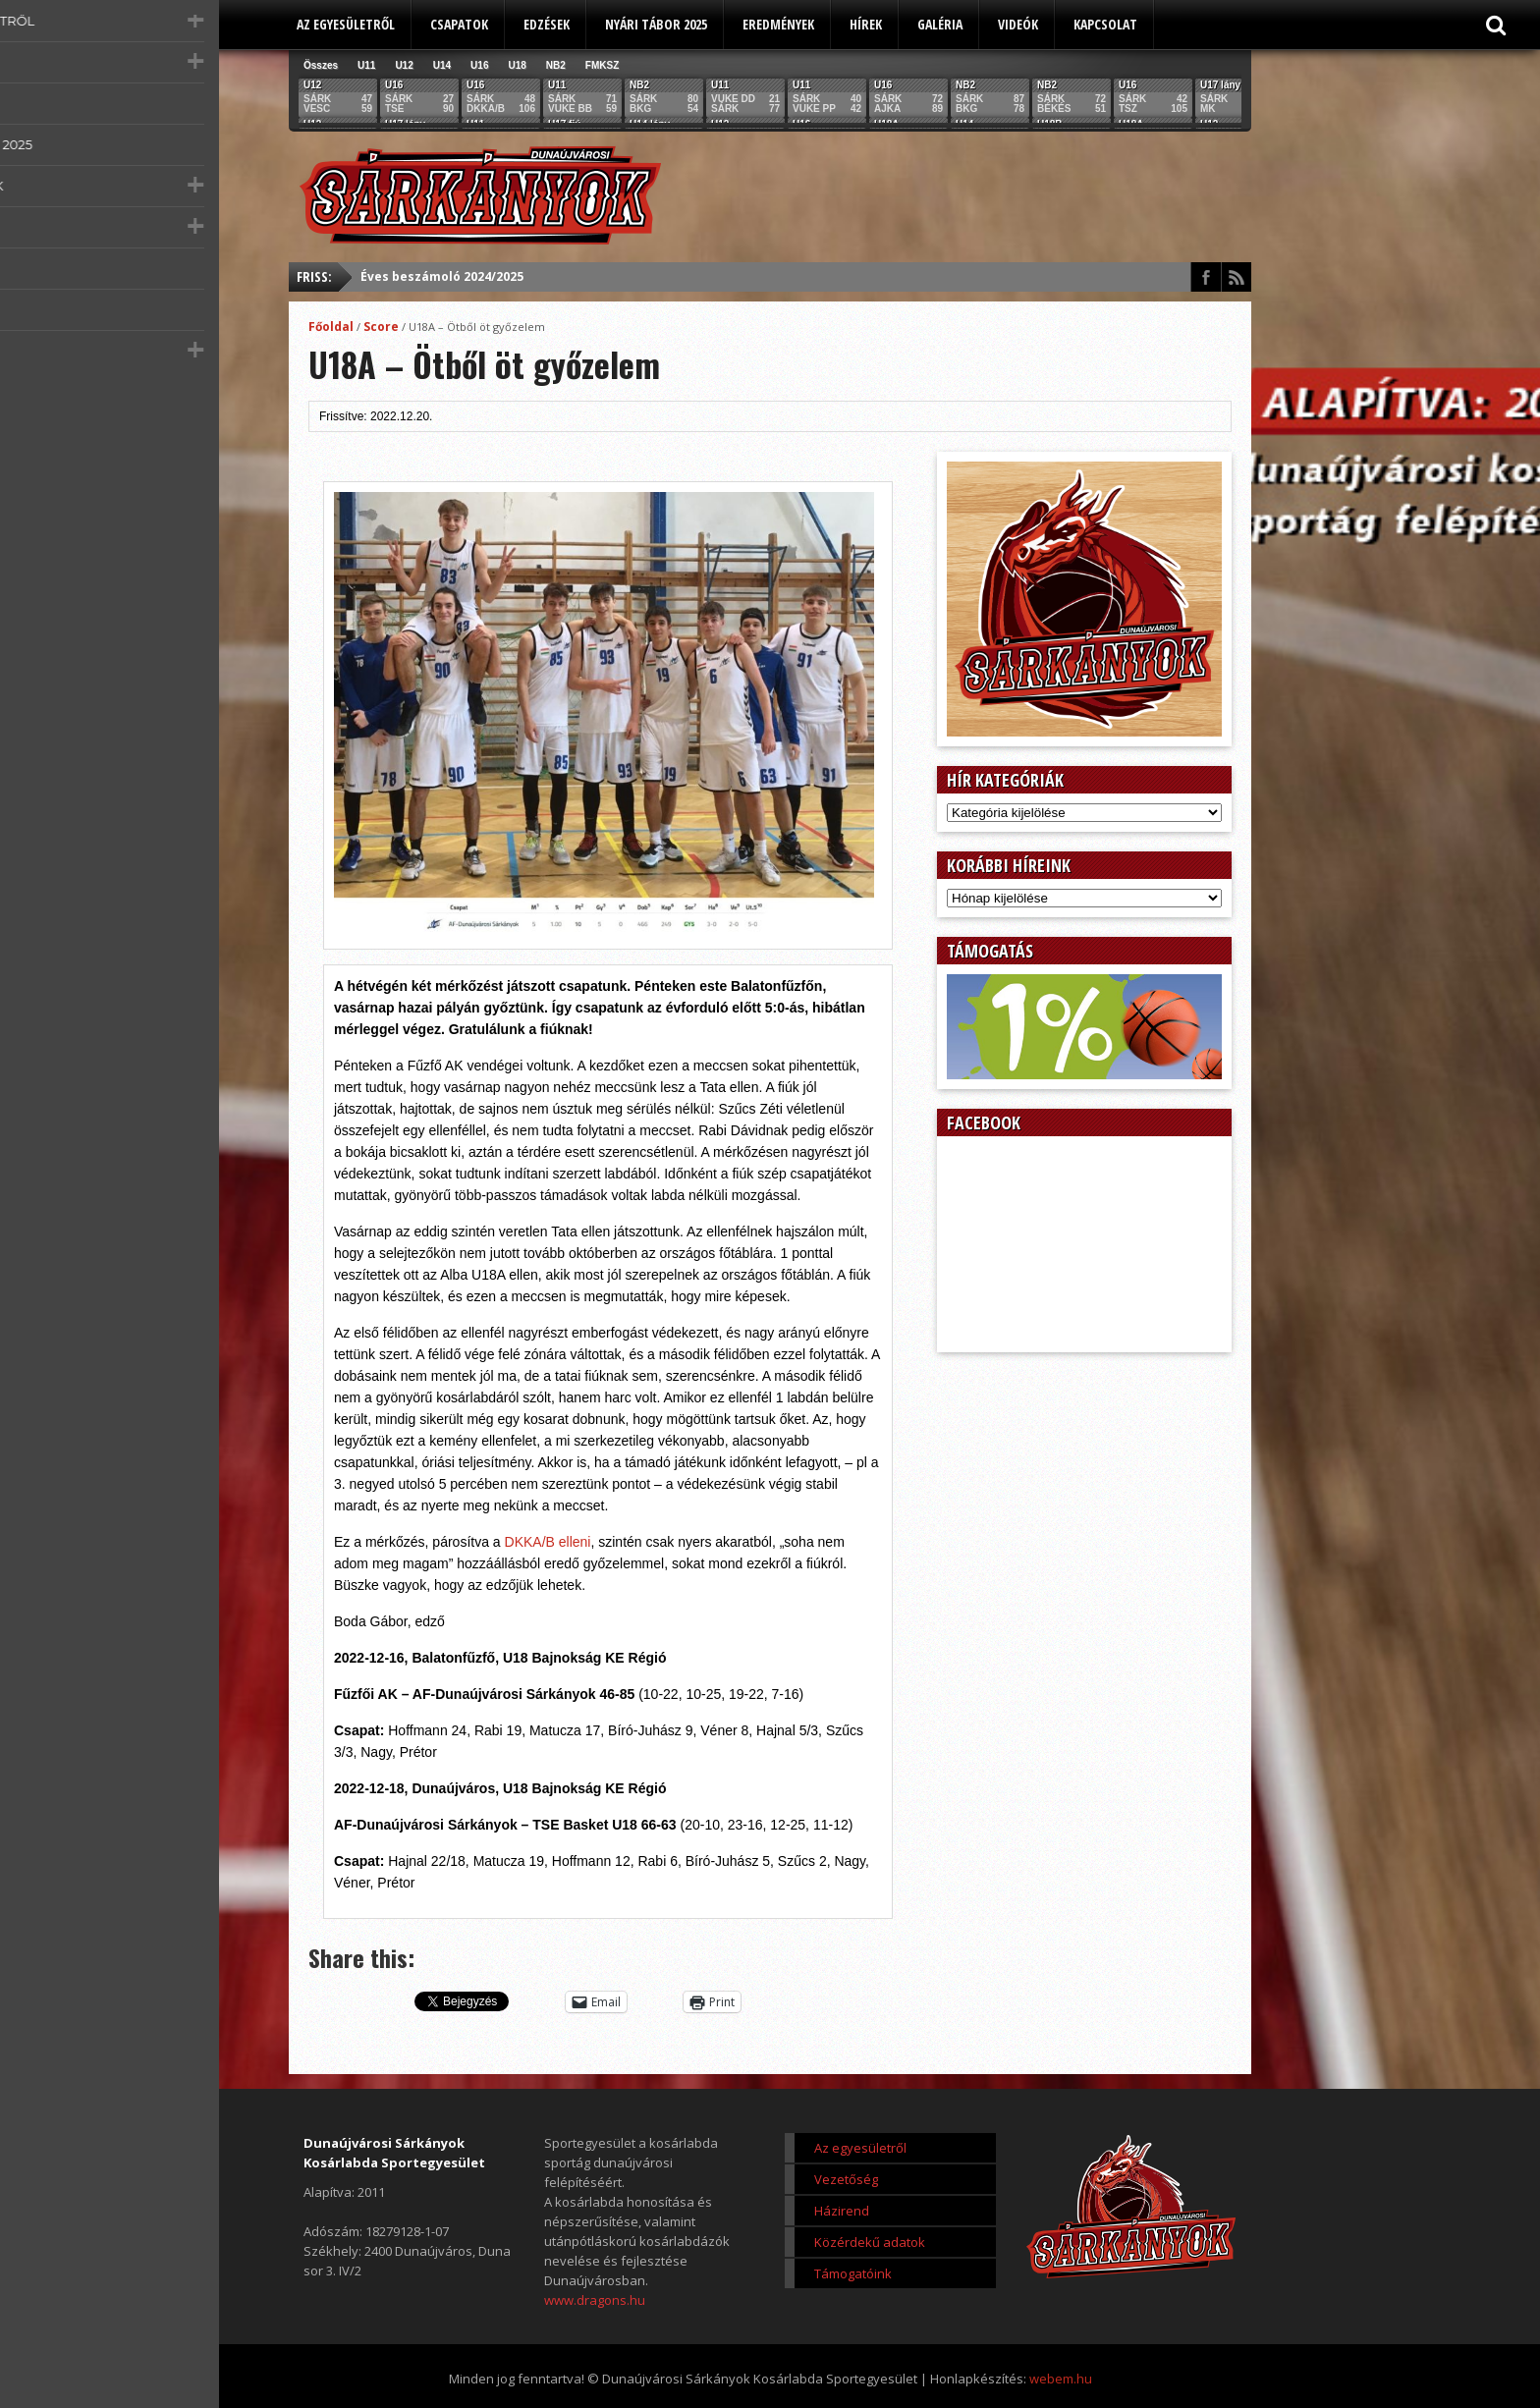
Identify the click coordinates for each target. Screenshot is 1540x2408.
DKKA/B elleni (548, 1542)
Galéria (939, 24)
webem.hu (1060, 2378)
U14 (442, 65)
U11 (366, 65)
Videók (1018, 24)
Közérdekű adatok (869, 2242)
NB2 (556, 65)
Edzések (546, 24)
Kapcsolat (1105, 24)
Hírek (866, 24)
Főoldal (331, 326)
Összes (320, 65)
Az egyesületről (346, 24)
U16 (479, 65)
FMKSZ (602, 65)
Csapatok (459, 24)
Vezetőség (846, 2179)
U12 (403, 65)
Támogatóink (853, 2273)
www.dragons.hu (594, 2300)
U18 (516, 65)
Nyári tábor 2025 (656, 24)
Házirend (841, 2210)
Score (381, 326)
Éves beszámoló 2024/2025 (441, 276)
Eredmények (778, 24)
